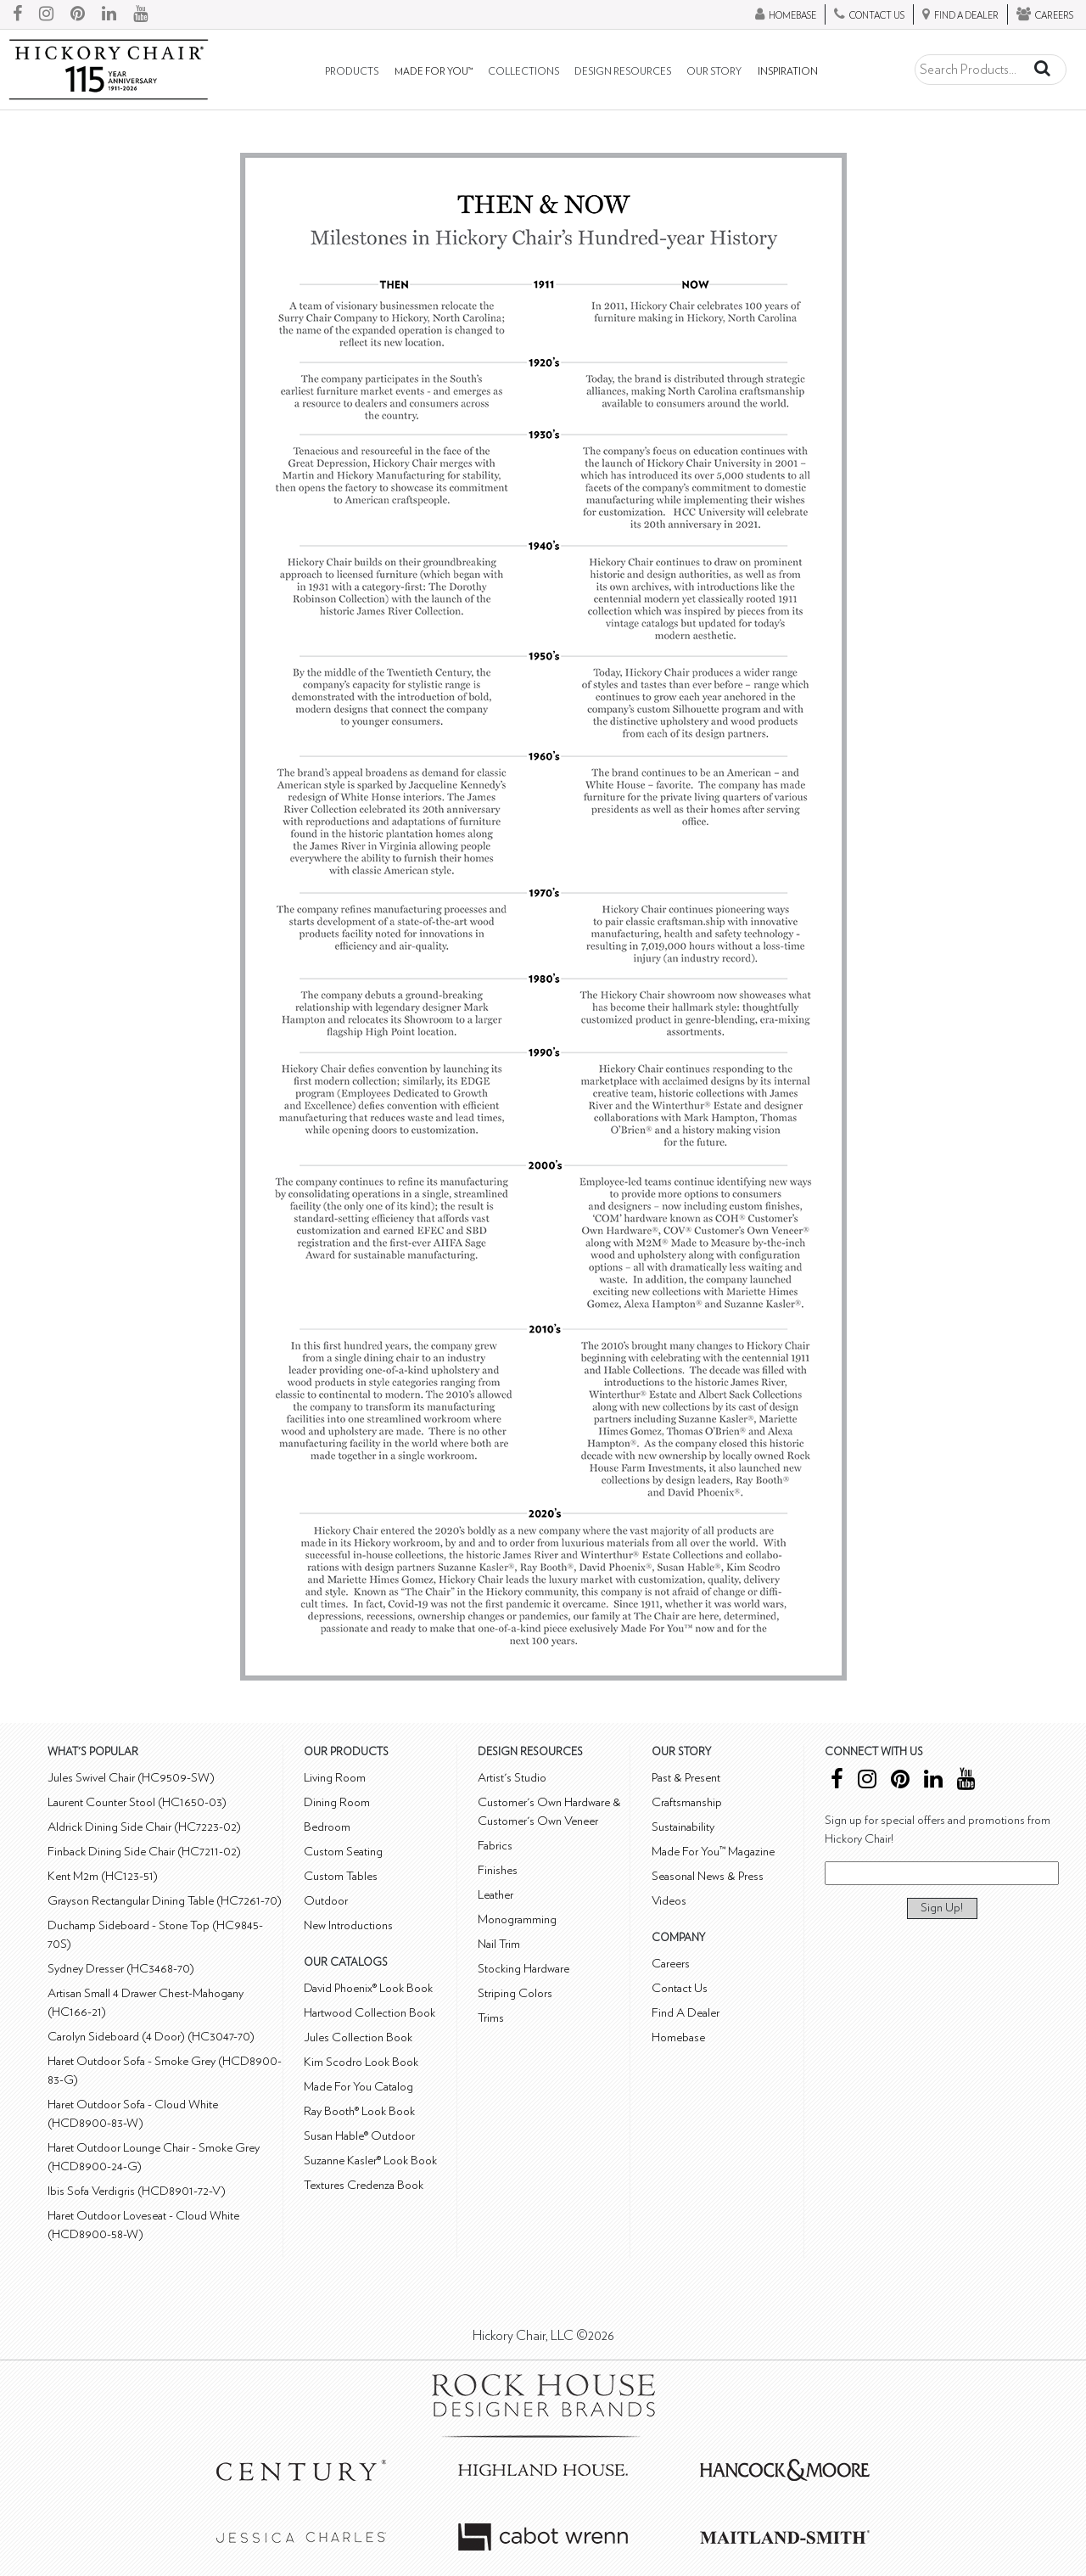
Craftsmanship (687, 1802)
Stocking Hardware (523, 1968)
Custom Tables (341, 1876)
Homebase (678, 2037)
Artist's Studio (512, 1777)
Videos (669, 1900)
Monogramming (517, 1919)
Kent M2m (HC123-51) (103, 1876)
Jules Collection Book (358, 2037)
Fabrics (495, 1845)
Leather (495, 1895)
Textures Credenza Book (363, 2185)
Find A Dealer (685, 2012)
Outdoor (326, 1900)
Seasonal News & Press (708, 1876)
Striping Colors (515, 1993)
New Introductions (348, 1925)
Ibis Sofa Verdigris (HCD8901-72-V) (137, 2191)
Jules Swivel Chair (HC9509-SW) (131, 1777)
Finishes (498, 1870)
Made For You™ (434, 71)
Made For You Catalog (358, 2086)
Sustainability (683, 1827)
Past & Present (686, 1777)
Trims (491, 2018)
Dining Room (337, 1802)
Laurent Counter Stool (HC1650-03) (137, 1802)
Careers (671, 1963)
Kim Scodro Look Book (361, 2062)
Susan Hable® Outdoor (359, 2136)
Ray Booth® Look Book (359, 2111)
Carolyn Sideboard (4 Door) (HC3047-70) (151, 2036)
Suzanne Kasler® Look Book (370, 2160)
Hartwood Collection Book (369, 2012)
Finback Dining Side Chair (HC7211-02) (144, 1851)
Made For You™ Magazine (713, 1851)
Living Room (335, 1777)
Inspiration (788, 71)
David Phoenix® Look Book (368, 1988)
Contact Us (680, 1988)
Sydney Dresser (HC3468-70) (121, 1968)
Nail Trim (499, 1944)
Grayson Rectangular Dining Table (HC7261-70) (165, 1900)
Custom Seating (343, 1851)
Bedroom (327, 1827)
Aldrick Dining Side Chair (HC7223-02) (144, 1827)
